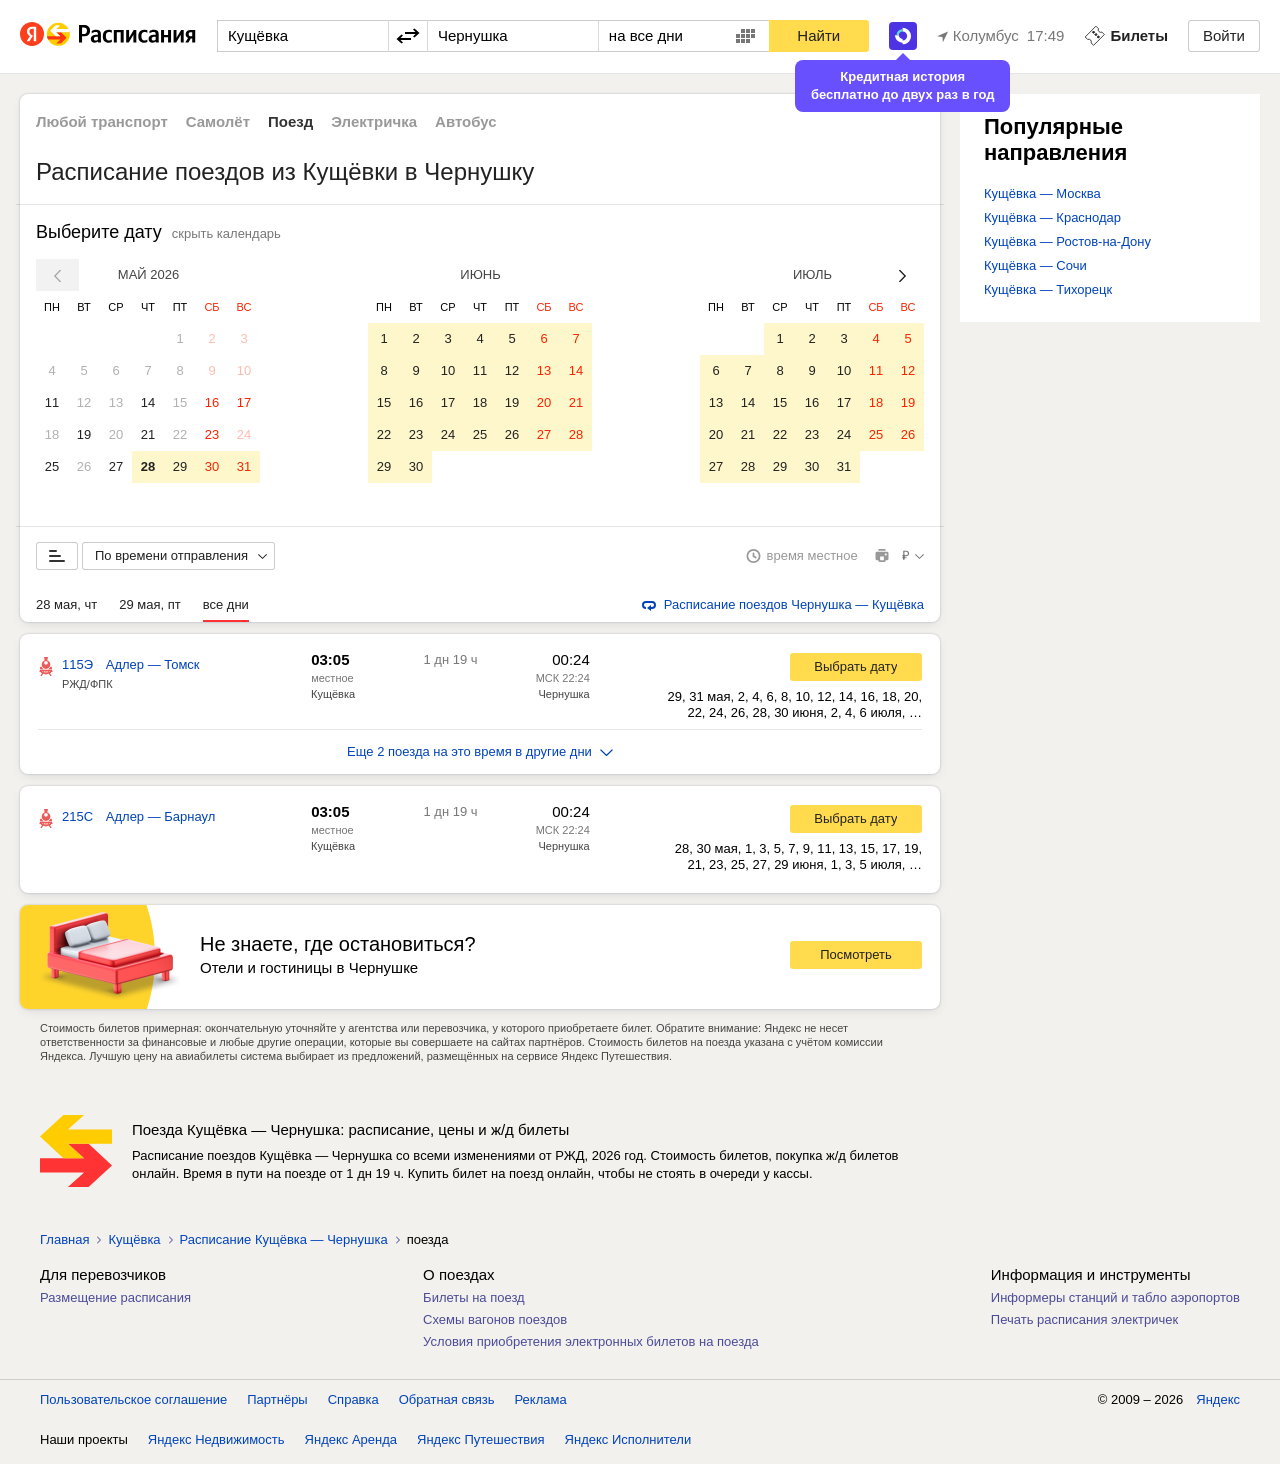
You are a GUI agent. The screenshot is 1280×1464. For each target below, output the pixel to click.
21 (148, 434)
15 (180, 402)
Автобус (466, 121)
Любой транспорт (102, 121)
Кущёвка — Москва (1042, 193)
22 (180, 434)
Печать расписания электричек (1084, 1323)
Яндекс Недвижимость (216, 1443)
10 (244, 370)
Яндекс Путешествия (481, 1443)
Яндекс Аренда (351, 1443)
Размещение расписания (115, 1301)
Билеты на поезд (474, 1301)
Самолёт (218, 121)
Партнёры (277, 1403)
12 (84, 402)
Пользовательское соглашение (133, 1403)
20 (116, 434)
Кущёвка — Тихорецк (1048, 289)
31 (244, 466)
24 (244, 434)
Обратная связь (447, 1403)
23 (212, 434)
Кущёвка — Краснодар (1052, 217)
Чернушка (563, 698)
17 (244, 402)
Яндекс (1218, 1403)
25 (52, 466)
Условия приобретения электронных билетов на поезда (591, 1345)
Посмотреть (856, 958)
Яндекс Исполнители (628, 1443)
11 (52, 402)
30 (212, 466)
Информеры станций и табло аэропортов (1115, 1301)
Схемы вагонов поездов (495, 1323)
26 (84, 466)
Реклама (541, 1403)
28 (148, 466)
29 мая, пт (150, 608)
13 (116, 402)
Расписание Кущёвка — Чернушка (284, 1243)
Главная (64, 1243)
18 (52, 434)
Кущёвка (333, 698)
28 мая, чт (66, 608)
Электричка (374, 121)
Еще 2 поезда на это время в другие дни (480, 755)
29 (180, 466)
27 (116, 466)
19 (84, 434)
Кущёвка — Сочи (1035, 265)
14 (148, 402)
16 (212, 402)
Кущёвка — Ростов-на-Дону (1067, 241)
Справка (353, 1403)
